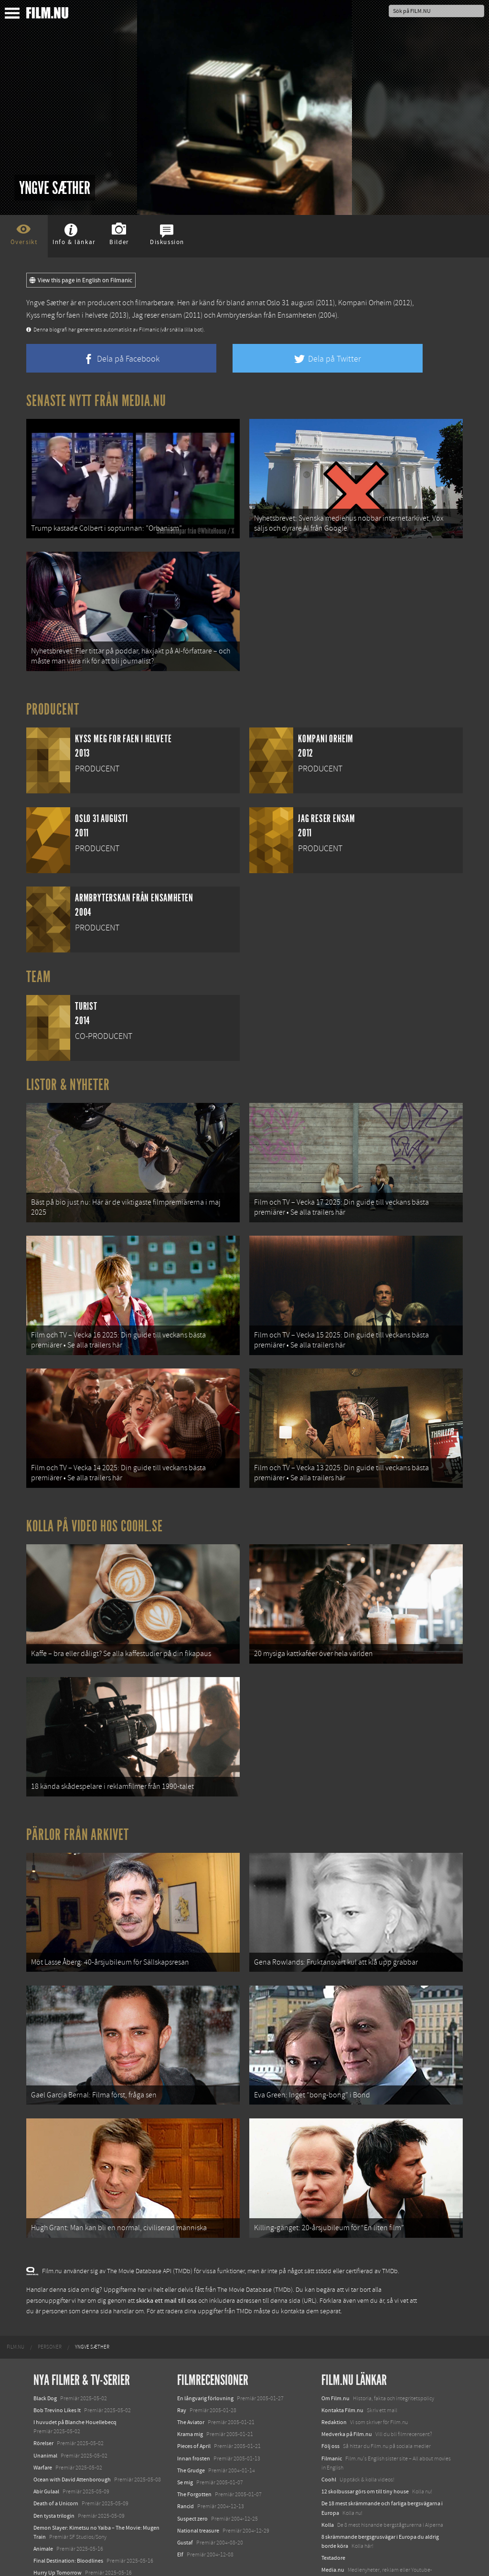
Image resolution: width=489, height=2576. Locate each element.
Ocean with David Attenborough (72, 2419)
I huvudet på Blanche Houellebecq (75, 2362)
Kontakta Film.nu (342, 2350)
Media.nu (332, 2510)
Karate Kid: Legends (57, 2558)
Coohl (328, 2419)
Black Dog (45, 2338)
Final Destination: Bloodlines (68, 2501)
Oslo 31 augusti (290, 303)
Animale (43, 2489)
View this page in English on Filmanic (81, 280)
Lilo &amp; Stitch (53, 2546)
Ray (181, 2350)
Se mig (185, 2422)
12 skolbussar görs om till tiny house (365, 2431)
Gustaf (185, 2483)
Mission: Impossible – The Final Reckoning (84, 2525)
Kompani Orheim (365, 303)
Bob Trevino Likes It (57, 2350)
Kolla (327, 2465)
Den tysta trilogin (53, 2456)
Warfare (42, 2408)
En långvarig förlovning (205, 2338)
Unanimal (45, 2396)
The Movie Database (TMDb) (255, 2230)
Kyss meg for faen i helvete (67, 315)
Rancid (185, 2447)
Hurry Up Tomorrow (57, 2513)
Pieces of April (194, 2387)
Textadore (333, 2498)
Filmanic (331, 2398)
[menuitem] (15, 2288)
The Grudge (191, 2410)
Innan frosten (193, 2398)
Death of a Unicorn (55, 2444)
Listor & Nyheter (68, 1073)
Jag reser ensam (157, 315)
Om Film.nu (335, 2338)
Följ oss (330, 2387)
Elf (180, 2494)
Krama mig (190, 2375)
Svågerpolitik (337, 2531)
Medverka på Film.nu (346, 2375)
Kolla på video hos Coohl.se (94, 1496)
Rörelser (43, 2384)
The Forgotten (194, 2434)
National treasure (198, 2471)
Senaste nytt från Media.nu (96, 401)
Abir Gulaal (46, 2431)
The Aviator (190, 2362)
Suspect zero (192, 2459)
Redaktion (334, 2362)
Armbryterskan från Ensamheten (267, 315)
